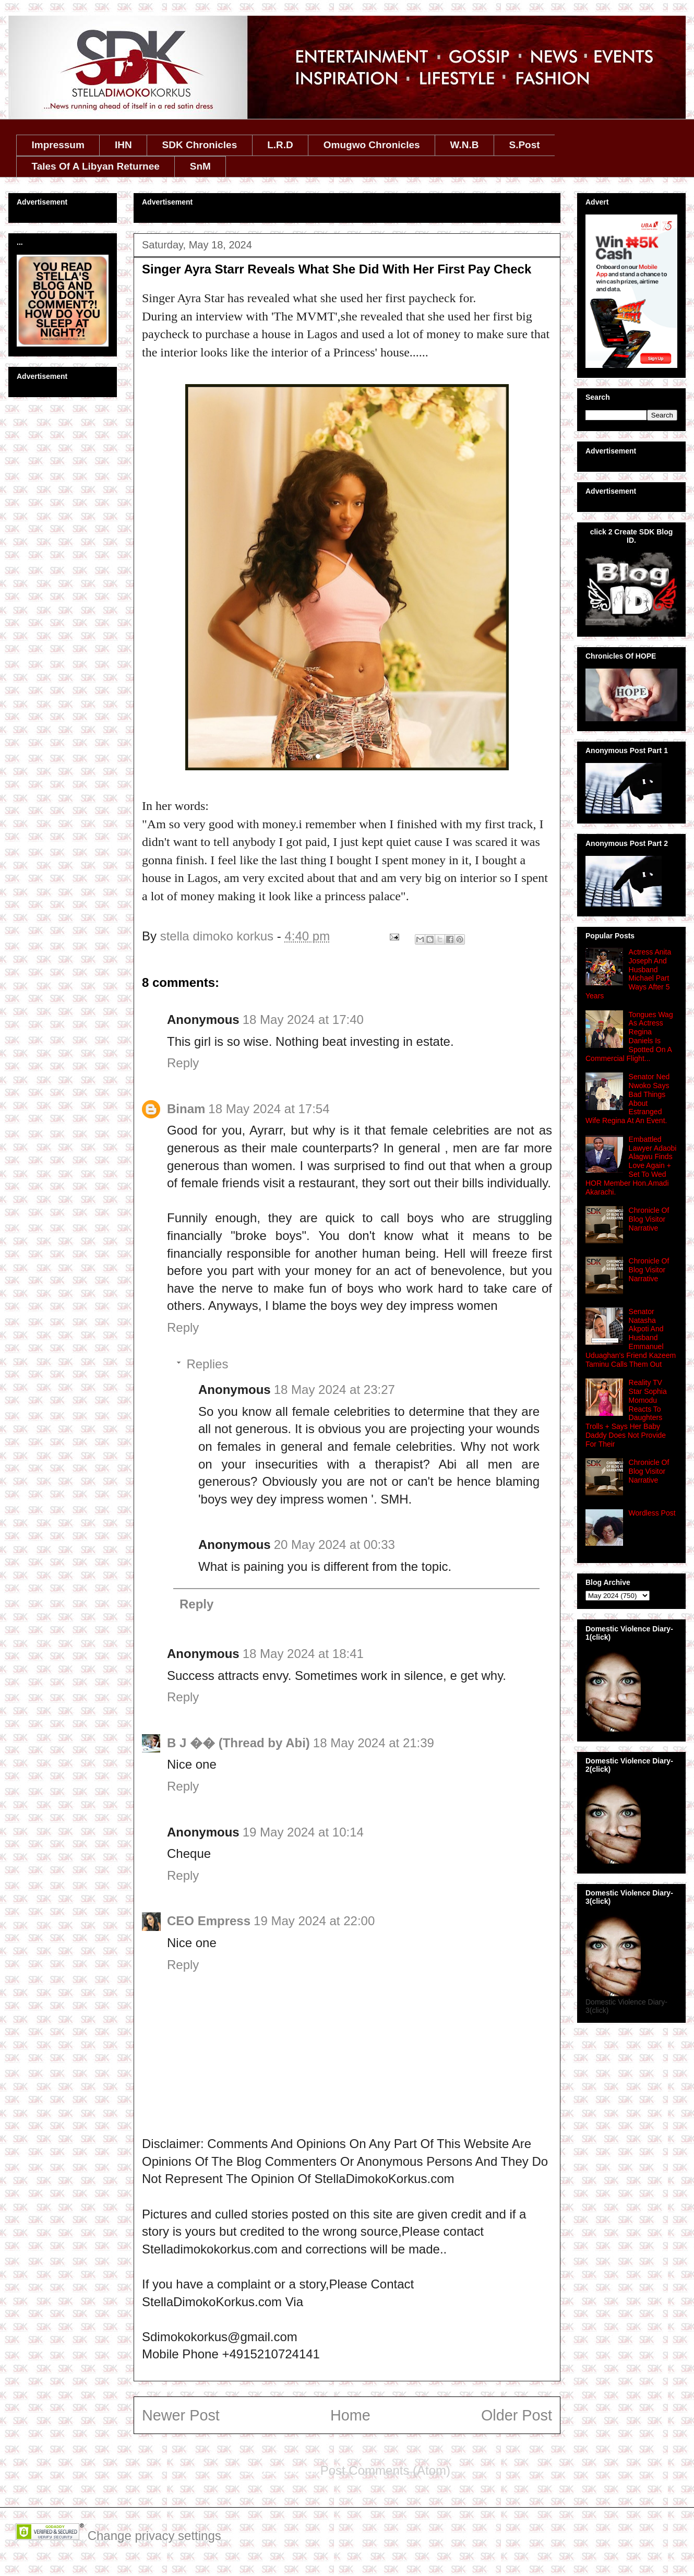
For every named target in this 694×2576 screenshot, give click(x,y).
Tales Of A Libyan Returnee (96, 166)
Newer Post (181, 2415)
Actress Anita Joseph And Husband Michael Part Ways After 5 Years (628, 974)
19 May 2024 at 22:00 (314, 1921)
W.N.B (464, 144)
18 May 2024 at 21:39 (373, 1743)
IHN (123, 144)
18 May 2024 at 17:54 (268, 1109)
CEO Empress (208, 1921)
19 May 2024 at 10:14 (303, 1832)
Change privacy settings (154, 2536)
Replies (207, 1364)
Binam (186, 1109)
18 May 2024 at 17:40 (303, 1019)
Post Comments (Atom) (385, 2470)
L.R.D (280, 144)
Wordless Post (652, 1513)
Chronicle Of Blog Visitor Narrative (649, 1219)
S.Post (524, 144)
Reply (183, 1063)
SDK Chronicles (199, 144)
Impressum (58, 144)
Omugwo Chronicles (372, 144)
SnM (200, 166)
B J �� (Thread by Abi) (238, 1743)
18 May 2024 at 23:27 (334, 1389)
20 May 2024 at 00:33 (334, 1544)
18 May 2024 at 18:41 (303, 1654)
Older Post (516, 2415)
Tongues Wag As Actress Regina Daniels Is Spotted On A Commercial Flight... (629, 1036)
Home (350, 2415)
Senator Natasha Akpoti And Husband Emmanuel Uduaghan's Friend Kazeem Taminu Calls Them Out (630, 1337)
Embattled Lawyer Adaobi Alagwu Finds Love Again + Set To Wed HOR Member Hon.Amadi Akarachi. (630, 1165)
